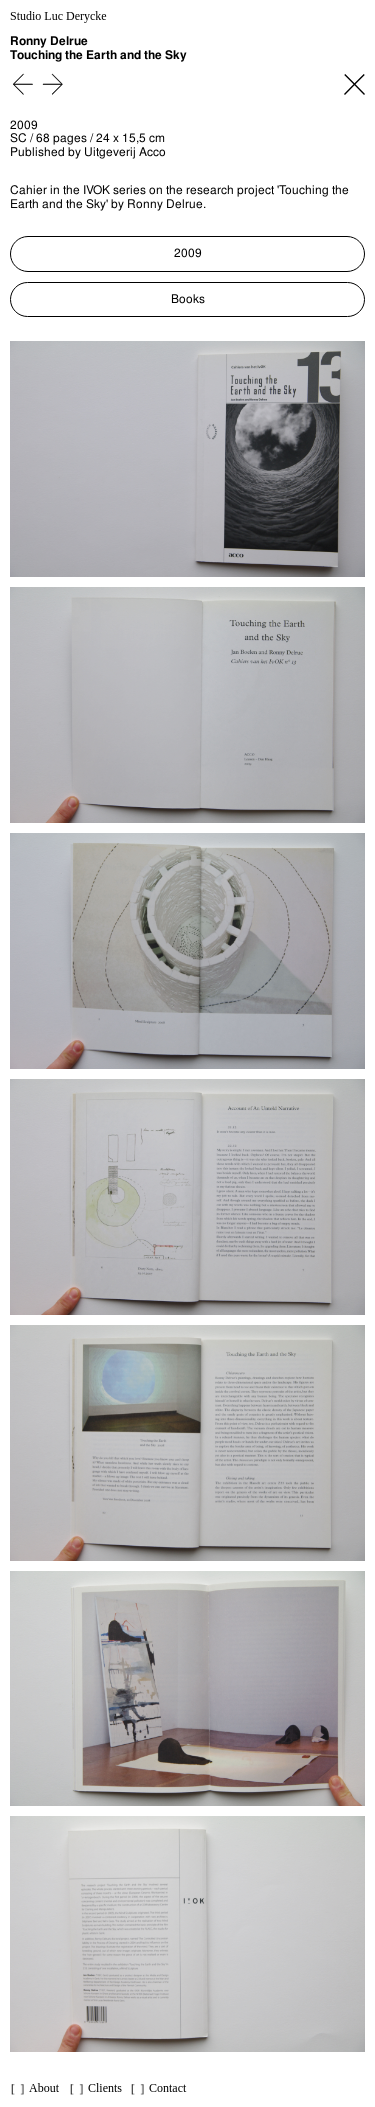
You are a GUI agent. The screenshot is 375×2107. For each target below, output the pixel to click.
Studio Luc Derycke (58, 16)
